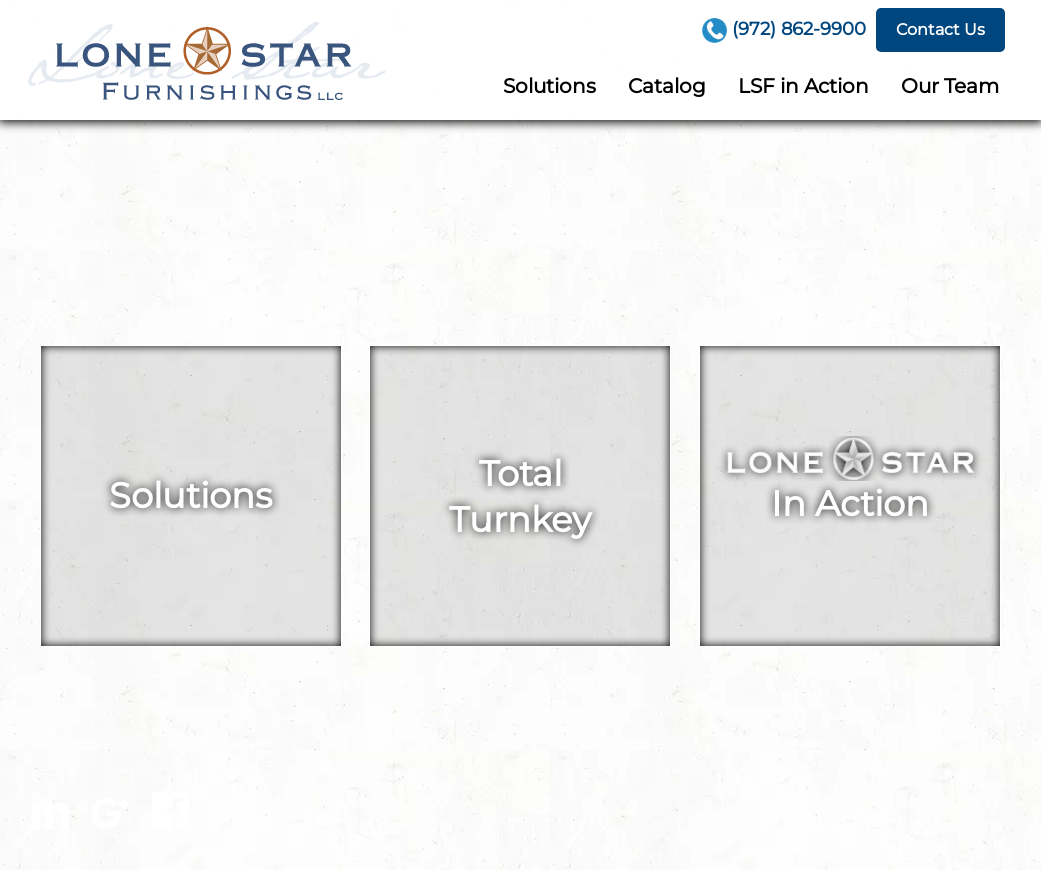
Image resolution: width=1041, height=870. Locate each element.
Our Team (950, 86)
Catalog (667, 86)
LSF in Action (803, 86)
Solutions (549, 86)
